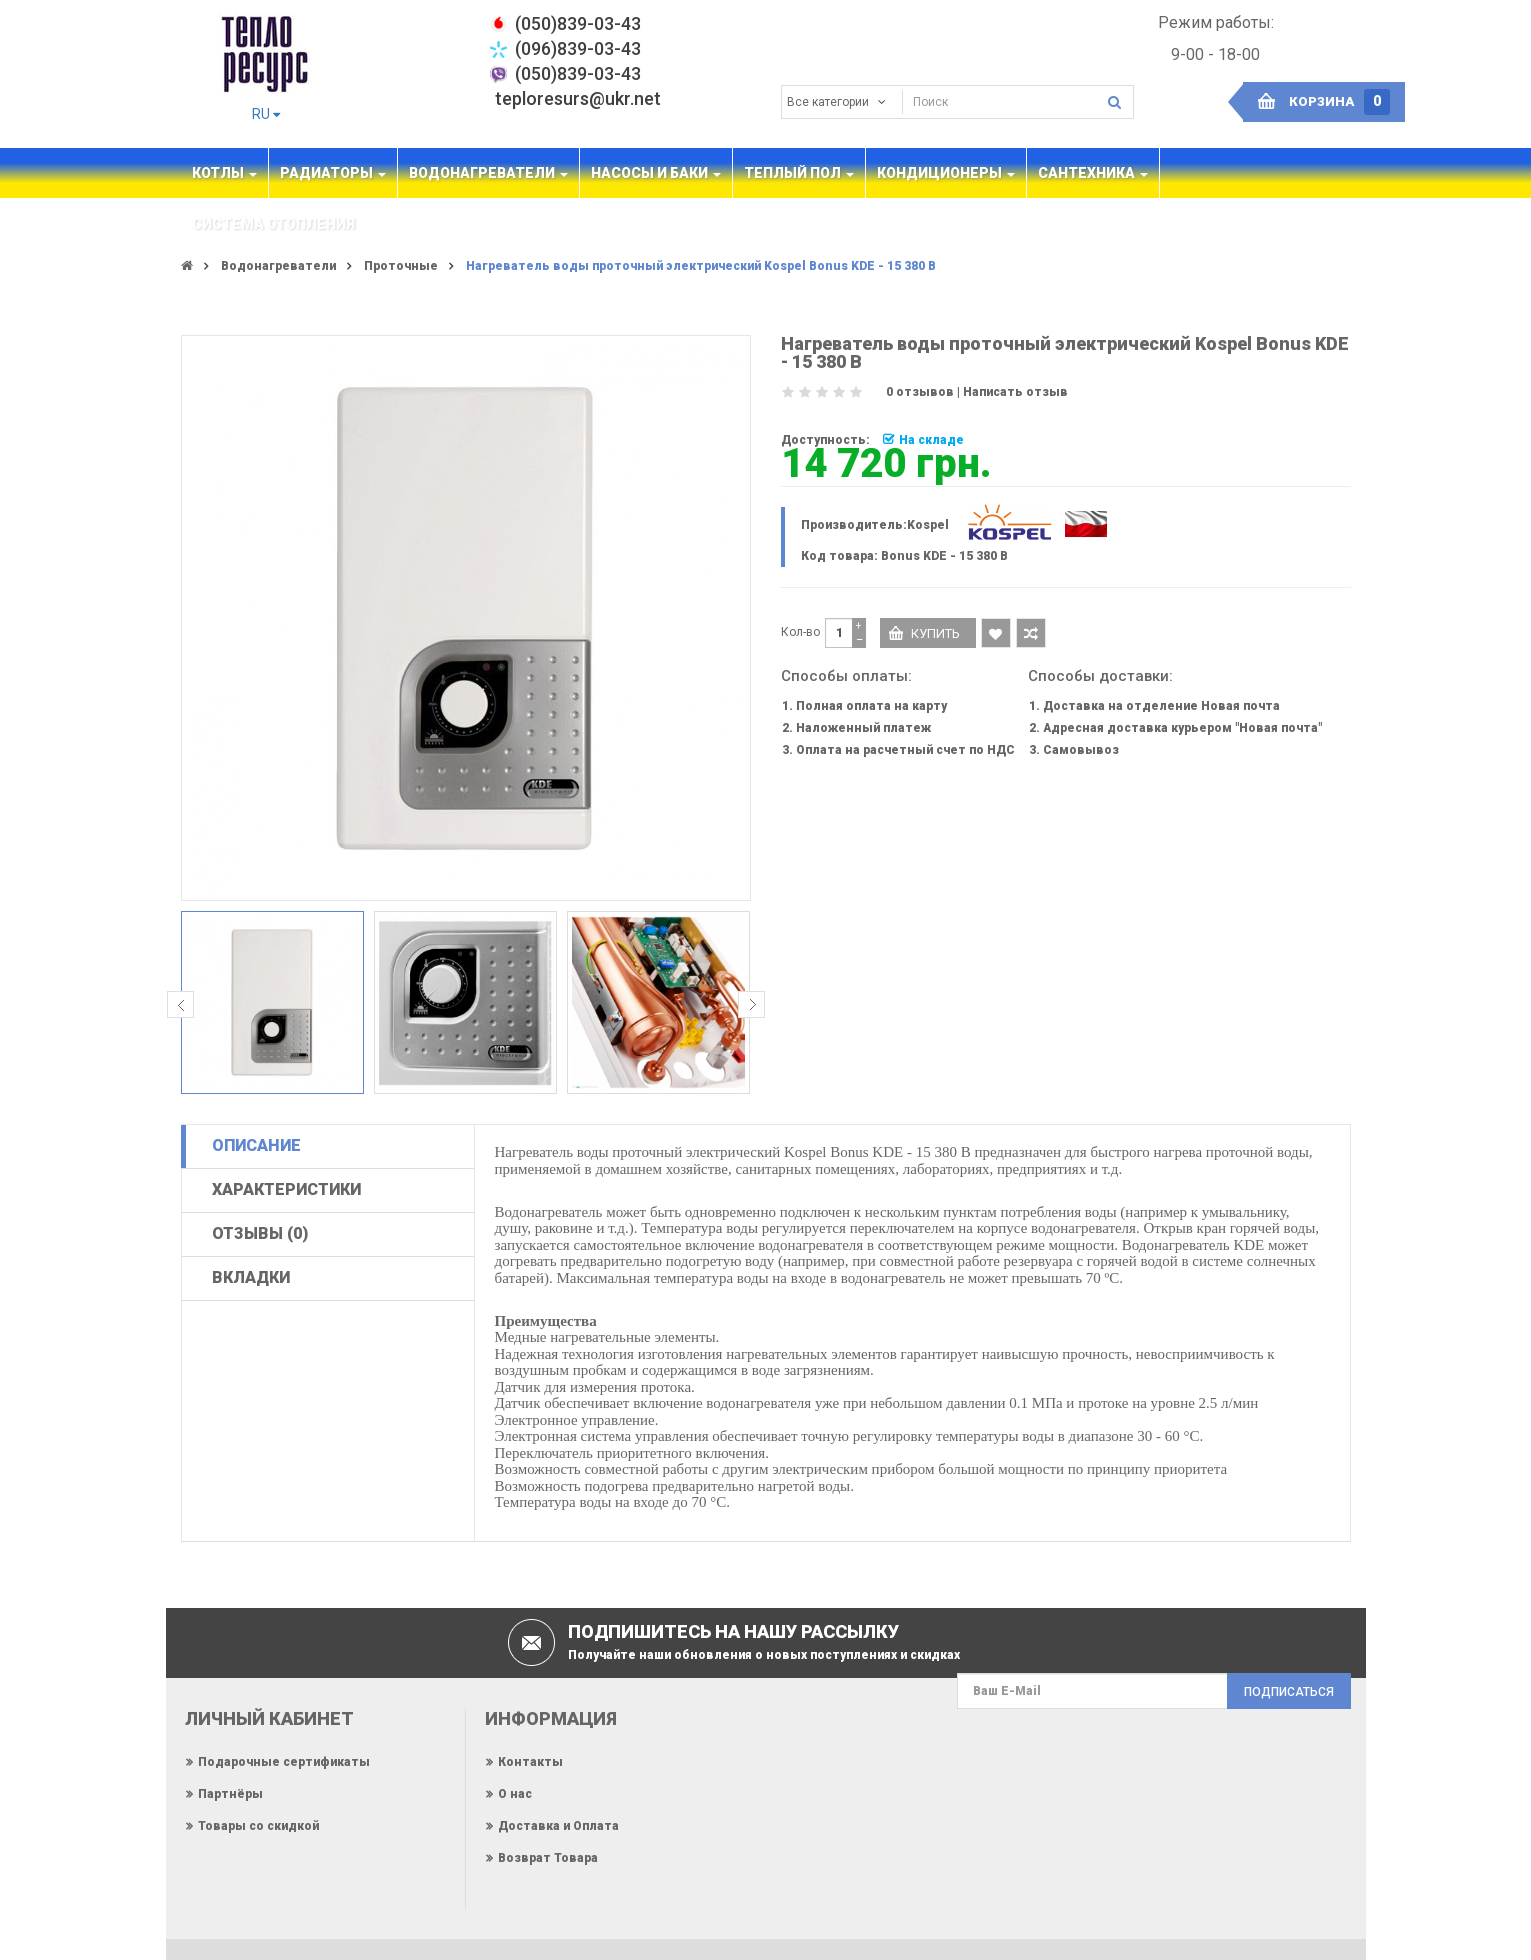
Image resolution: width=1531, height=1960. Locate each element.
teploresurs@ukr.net (578, 98)
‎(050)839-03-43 (578, 23)
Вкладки (251, 1277)
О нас (515, 1794)
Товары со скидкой (258, 1826)
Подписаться (1289, 1692)
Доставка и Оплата (558, 1826)
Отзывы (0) (260, 1233)
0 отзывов (920, 392)
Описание (256, 1145)
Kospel (928, 525)
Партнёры (230, 1794)
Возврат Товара (548, 1858)
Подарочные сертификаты (284, 1762)
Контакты (530, 1762)
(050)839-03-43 (578, 73)
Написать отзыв (1015, 392)
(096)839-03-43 (578, 48)
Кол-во (800, 632)
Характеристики (286, 1189)
